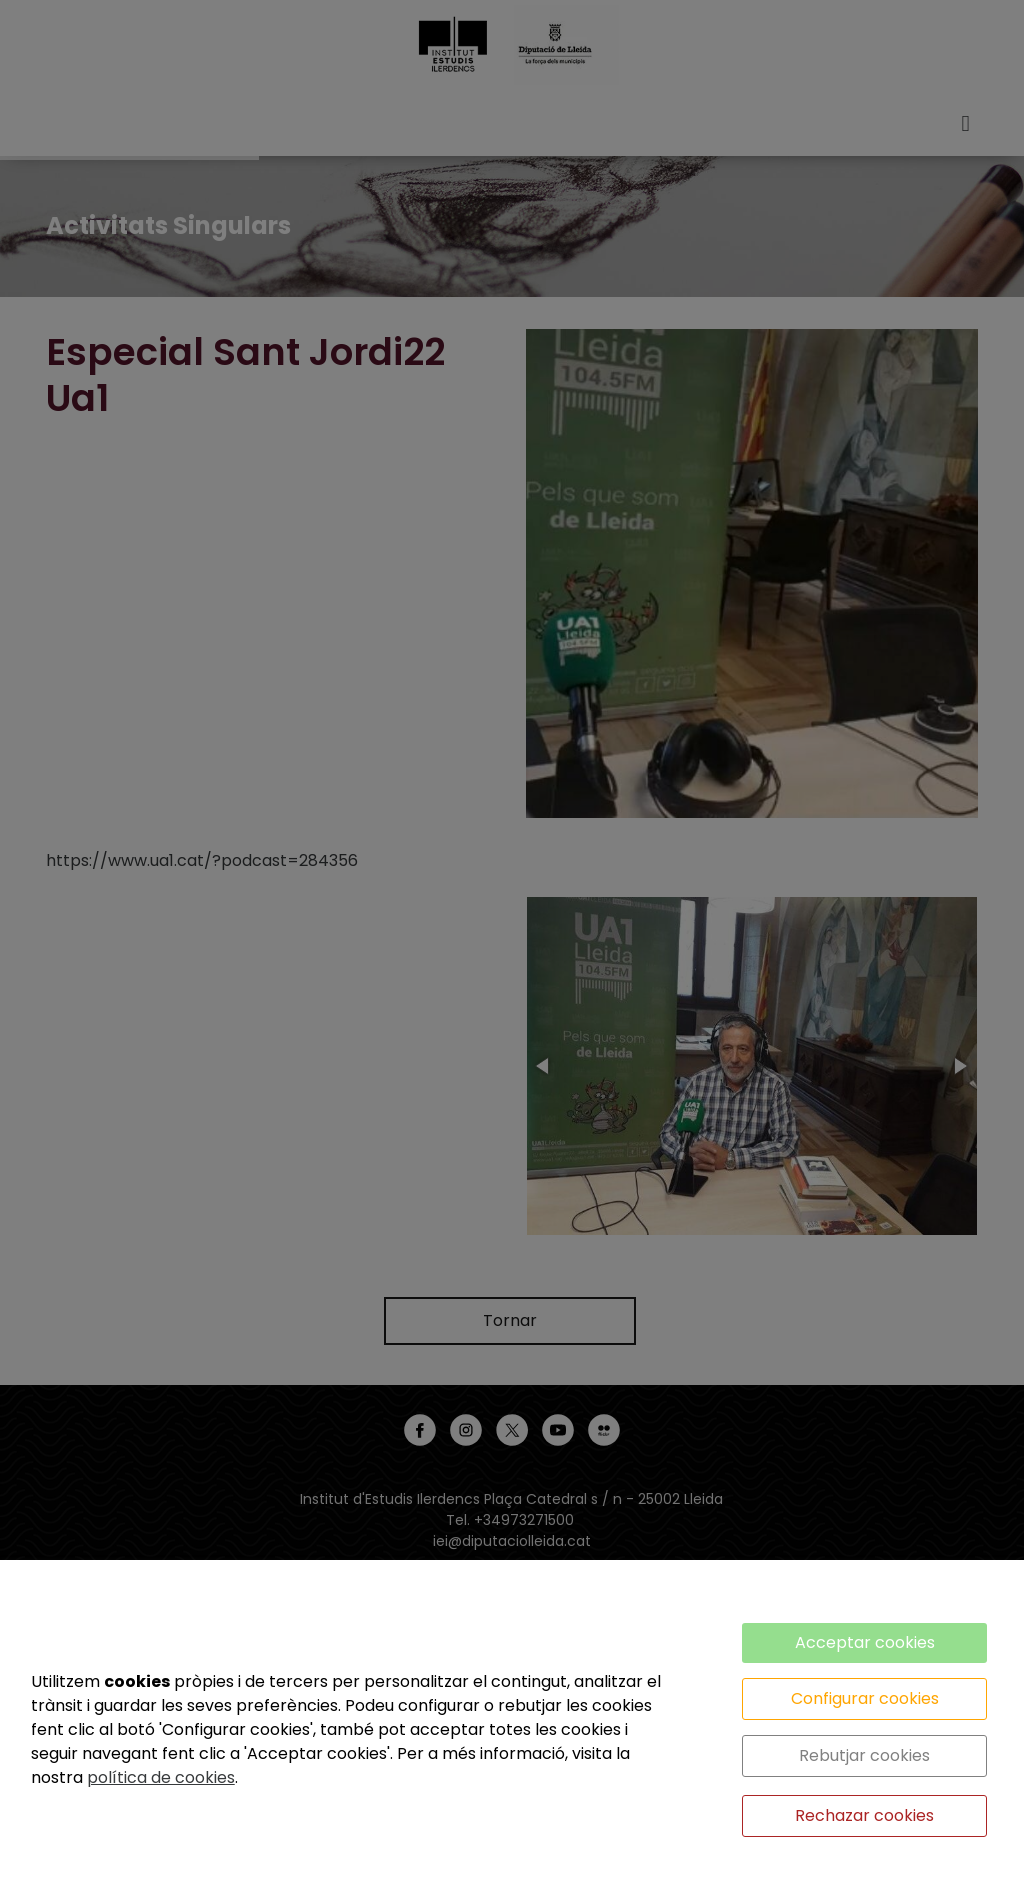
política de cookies (161, 1777)
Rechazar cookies (864, 1815)
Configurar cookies (865, 1698)
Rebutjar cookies (864, 1755)
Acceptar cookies (865, 1642)
